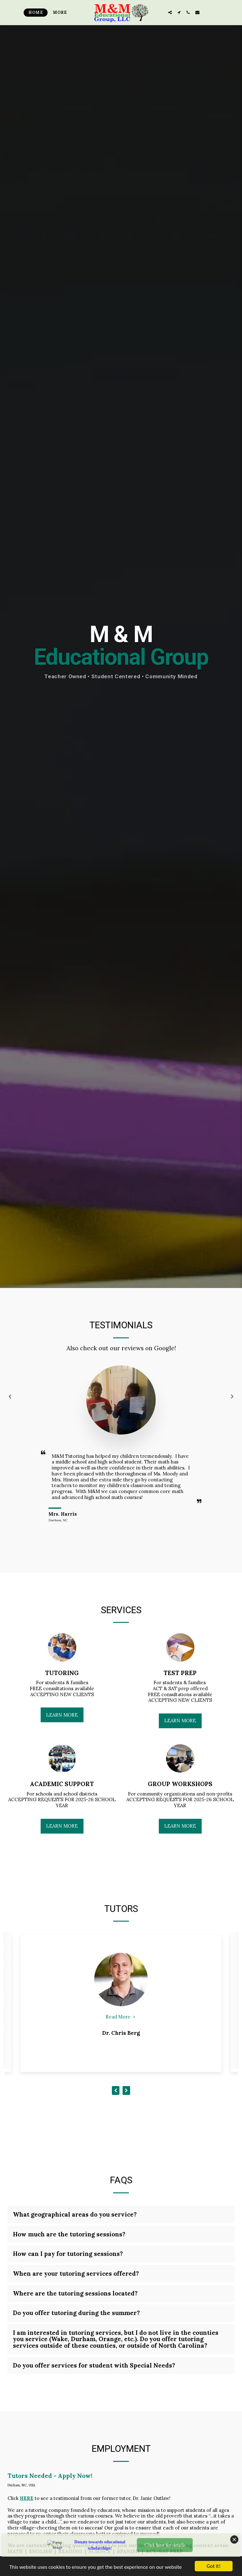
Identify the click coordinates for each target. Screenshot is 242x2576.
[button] (170, 12)
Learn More (62, 1715)
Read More (121, 2017)
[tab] (121, 2214)
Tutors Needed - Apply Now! (50, 2475)
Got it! (214, 2566)
